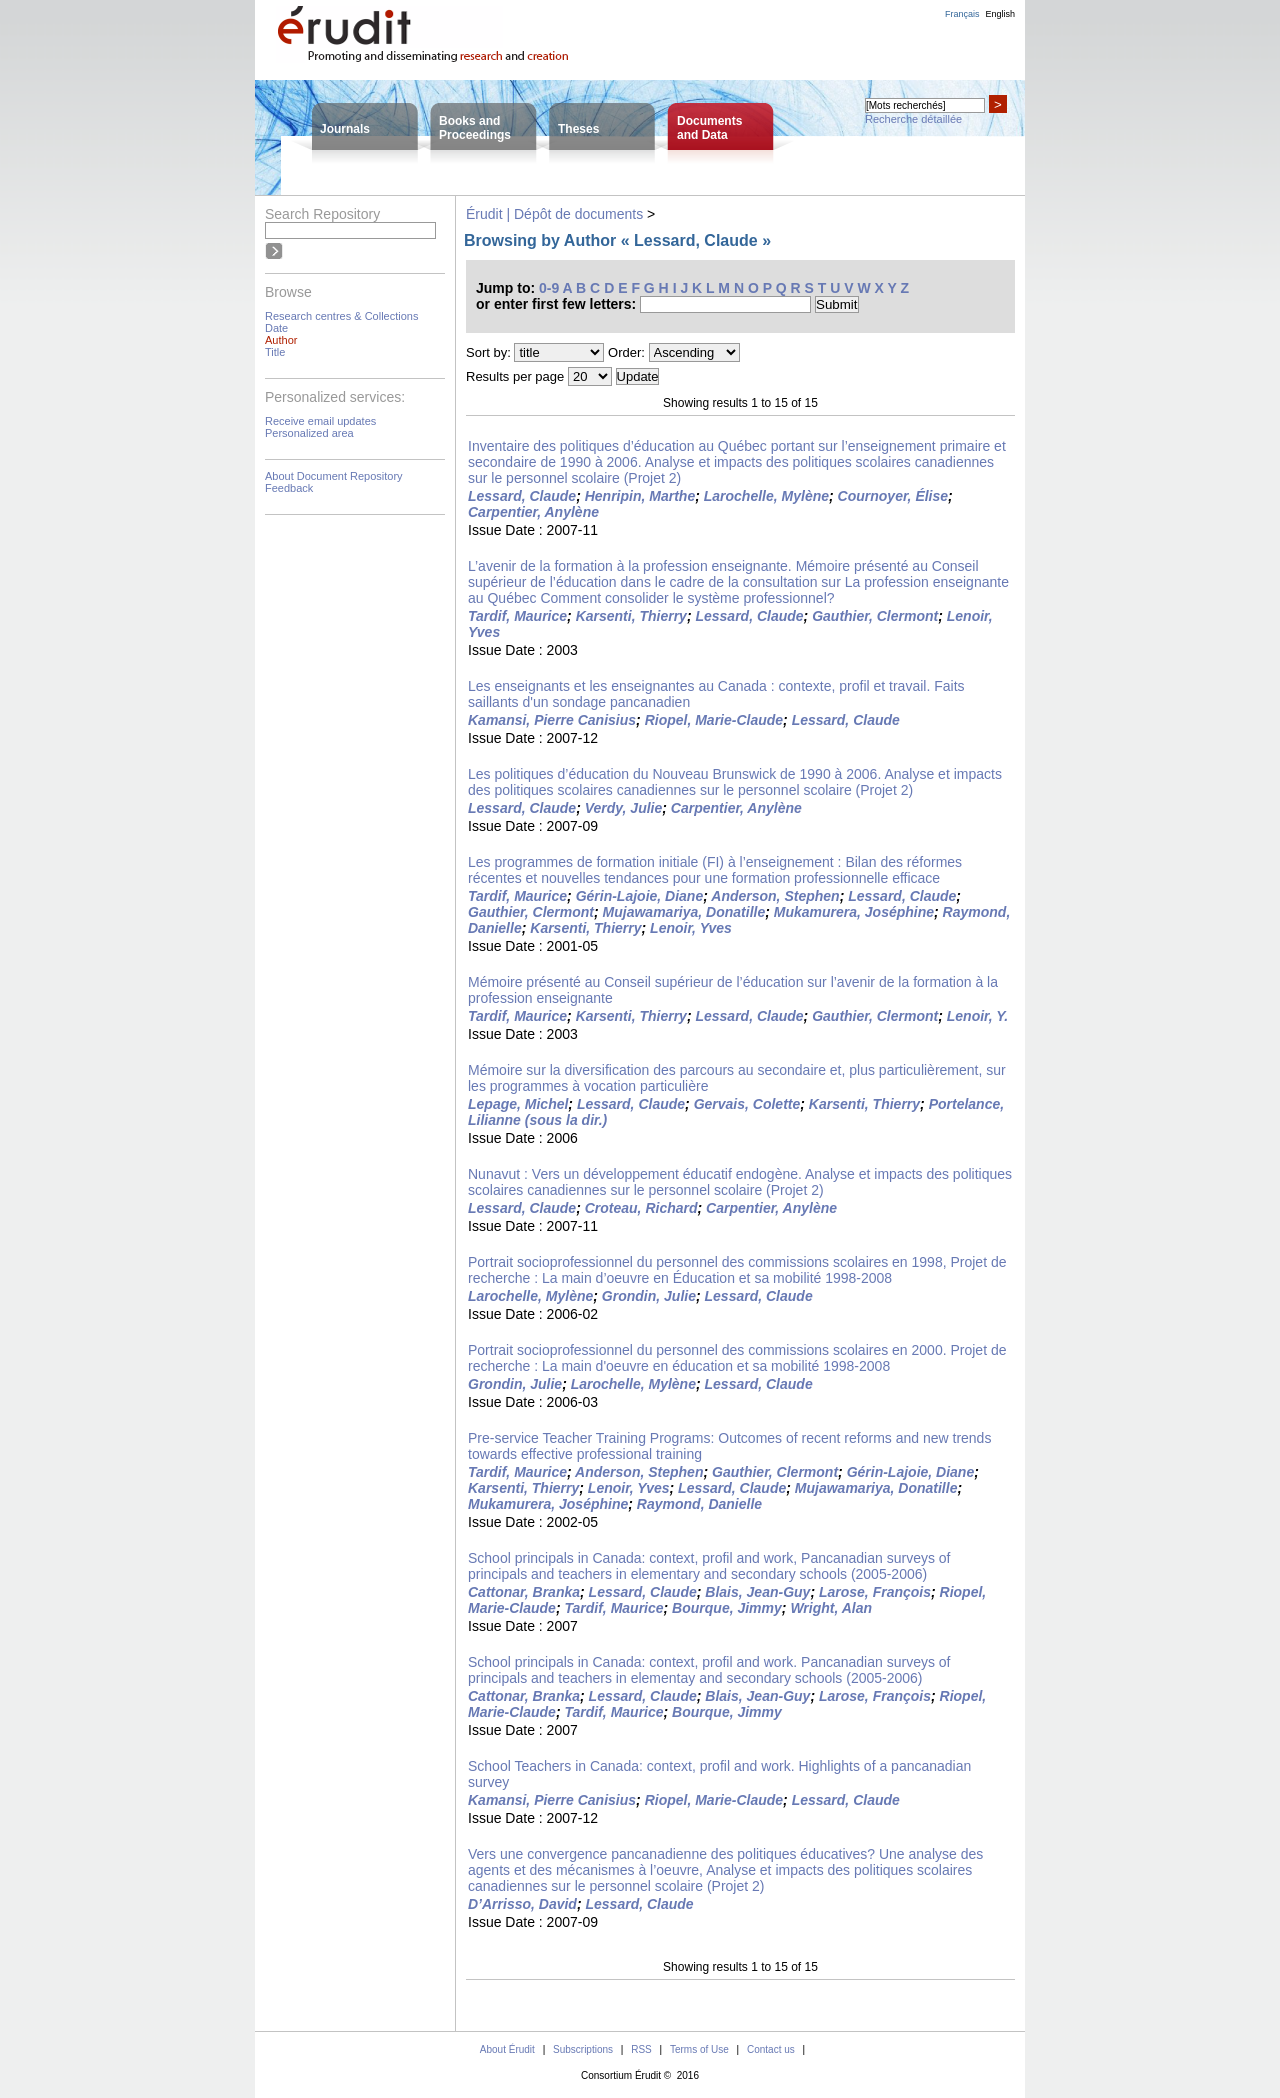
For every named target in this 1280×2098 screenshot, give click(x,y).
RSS (641, 2049)
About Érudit (507, 2049)
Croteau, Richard (641, 1208)
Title (275, 352)
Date (276, 328)
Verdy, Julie (624, 808)
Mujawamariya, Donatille (684, 912)
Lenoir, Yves (691, 928)
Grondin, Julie (649, 1296)
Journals (345, 129)
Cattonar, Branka (524, 1592)
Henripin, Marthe (640, 496)
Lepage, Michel (518, 1104)
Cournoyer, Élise (893, 496)
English (1000, 14)
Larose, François (875, 1592)
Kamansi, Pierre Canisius (552, 720)
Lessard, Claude (522, 496)
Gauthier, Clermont (875, 616)
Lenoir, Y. (977, 1016)
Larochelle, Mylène (766, 496)
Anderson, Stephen (775, 896)
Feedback (289, 488)
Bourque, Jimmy (727, 1608)
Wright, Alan (831, 1608)
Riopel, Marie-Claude (714, 720)
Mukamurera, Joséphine (854, 912)
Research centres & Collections (341, 316)
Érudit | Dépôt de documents (554, 214)
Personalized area (309, 433)
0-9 (549, 288)
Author (281, 340)
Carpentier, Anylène (533, 512)
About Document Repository (334, 476)
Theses (578, 129)
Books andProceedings (475, 128)
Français (962, 14)
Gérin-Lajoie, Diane (640, 896)
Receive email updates (320, 421)
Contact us (771, 2049)
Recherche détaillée (913, 119)
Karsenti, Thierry (631, 616)
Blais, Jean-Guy (757, 1592)
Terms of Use (699, 2049)
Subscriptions (583, 2049)
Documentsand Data (709, 128)
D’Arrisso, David (522, 1904)
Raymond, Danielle (699, 1504)
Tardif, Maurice (517, 616)
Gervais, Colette (747, 1104)
